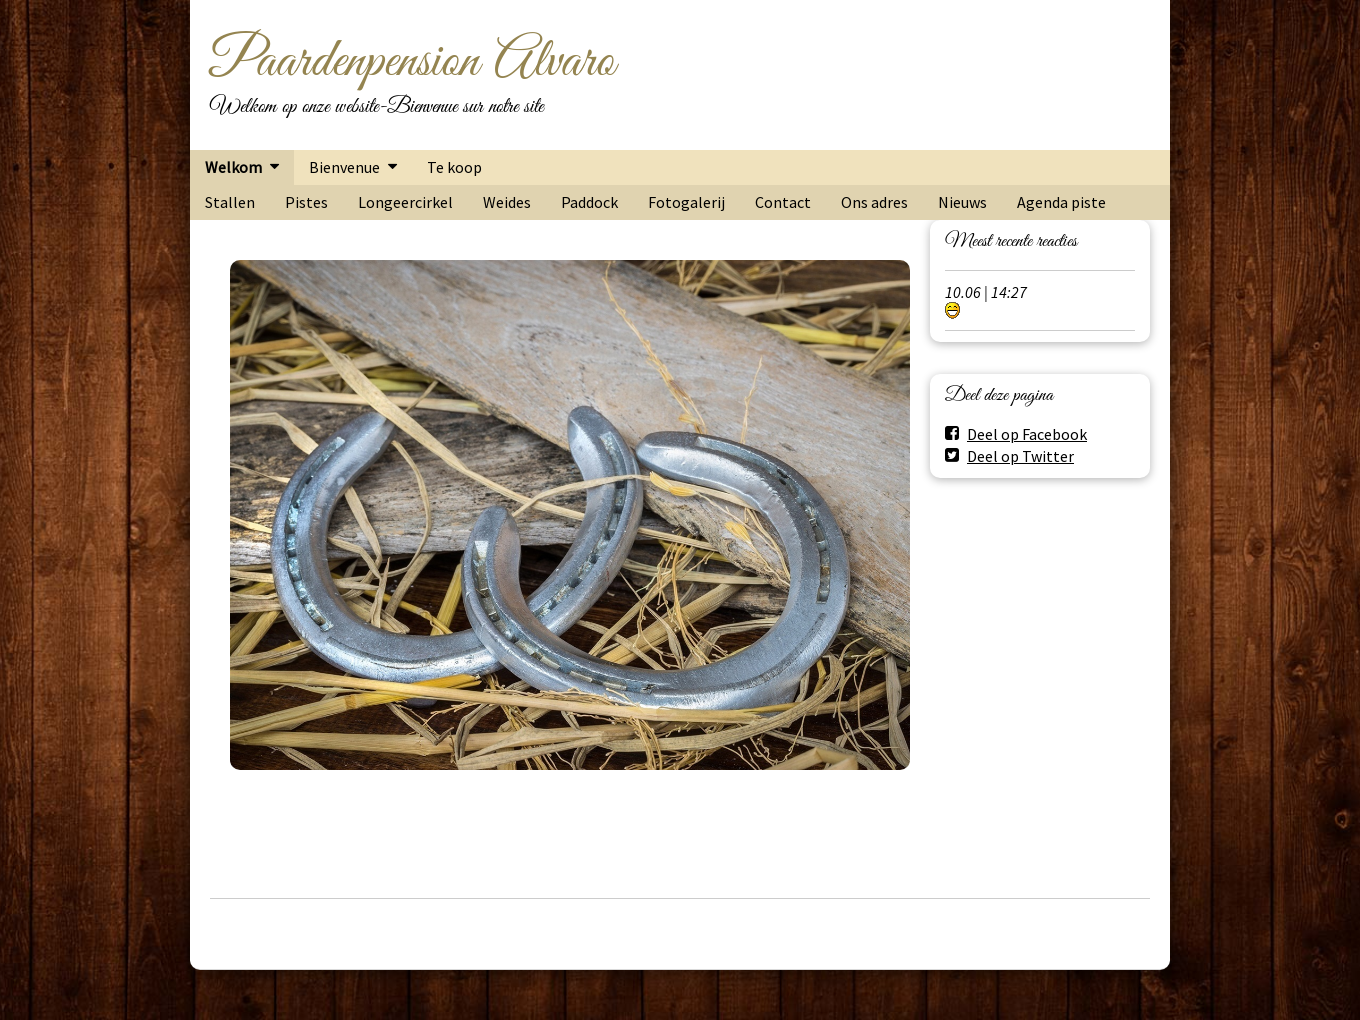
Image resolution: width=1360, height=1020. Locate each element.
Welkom (233, 167)
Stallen (230, 202)
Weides (507, 202)
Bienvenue (344, 167)
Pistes (306, 202)
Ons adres (874, 202)
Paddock (589, 202)
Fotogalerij (686, 202)
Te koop (454, 167)
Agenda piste (1061, 202)
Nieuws (962, 202)
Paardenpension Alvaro (412, 62)
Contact (783, 202)
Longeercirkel (405, 202)
